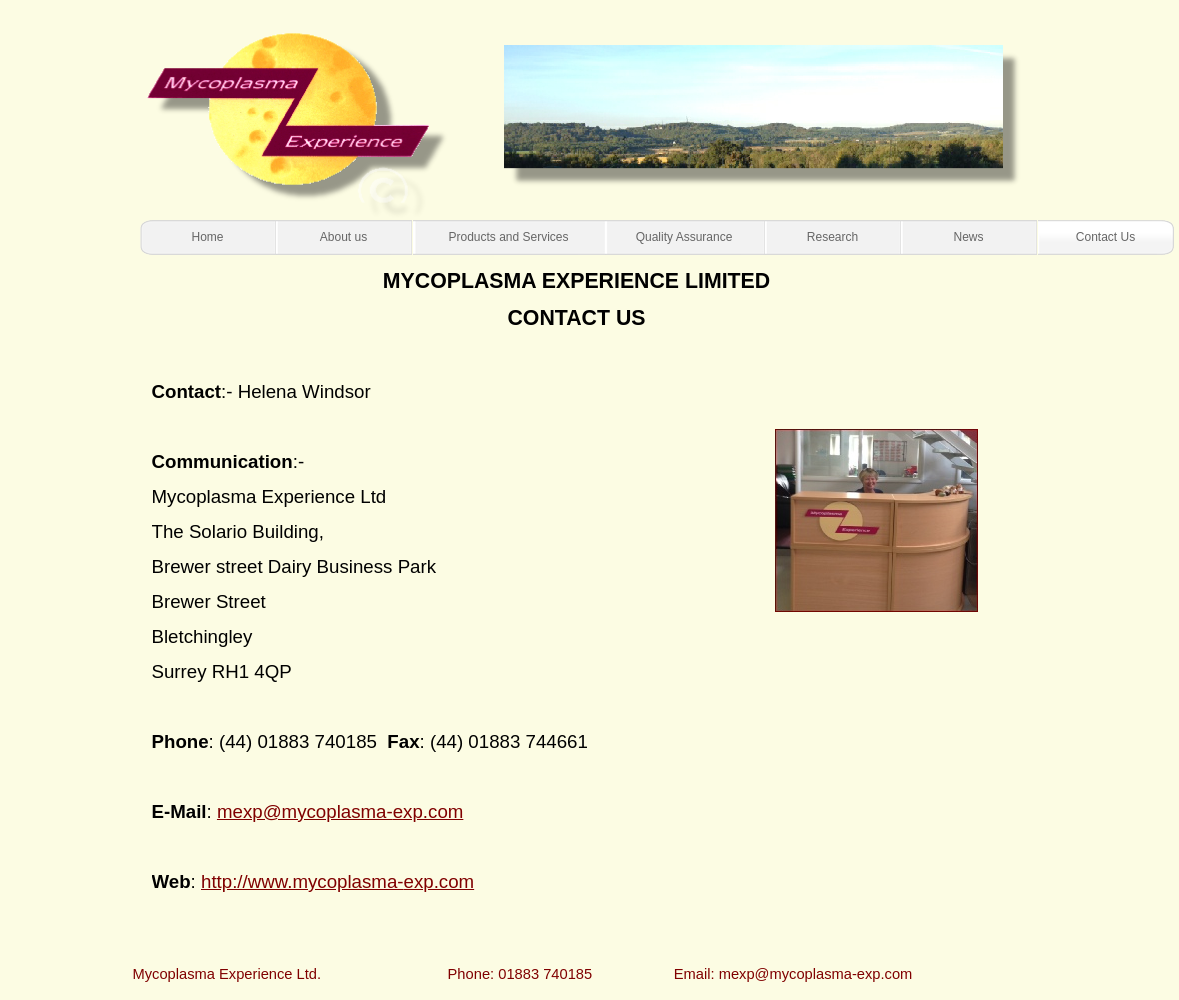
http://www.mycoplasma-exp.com (337, 881)
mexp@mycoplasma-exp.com (340, 811)
